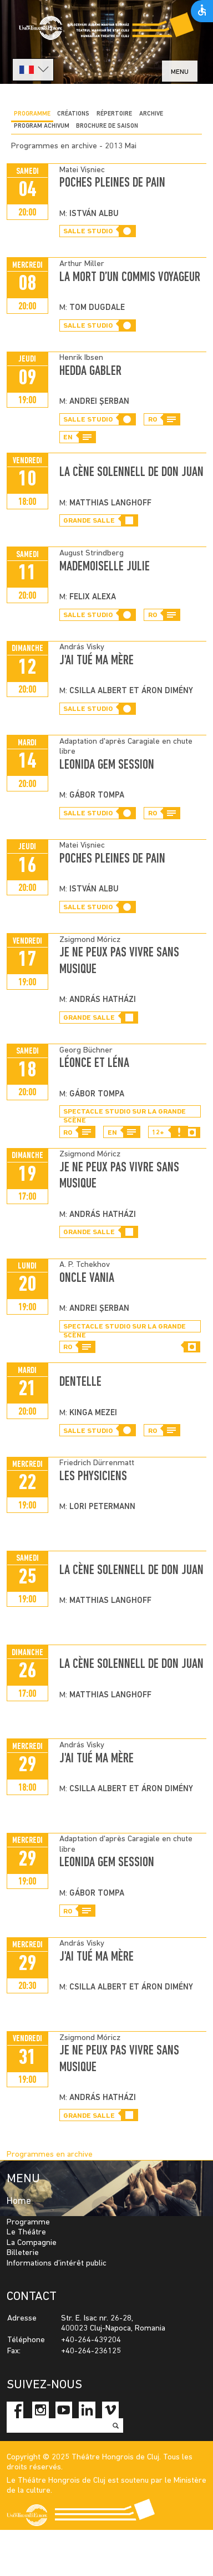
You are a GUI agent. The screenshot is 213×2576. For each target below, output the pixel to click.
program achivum (41, 126)
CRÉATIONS (73, 114)
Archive (151, 114)
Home (19, 2201)
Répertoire (114, 114)
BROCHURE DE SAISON (107, 126)
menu (180, 72)
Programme (32, 114)
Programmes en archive (50, 2155)
